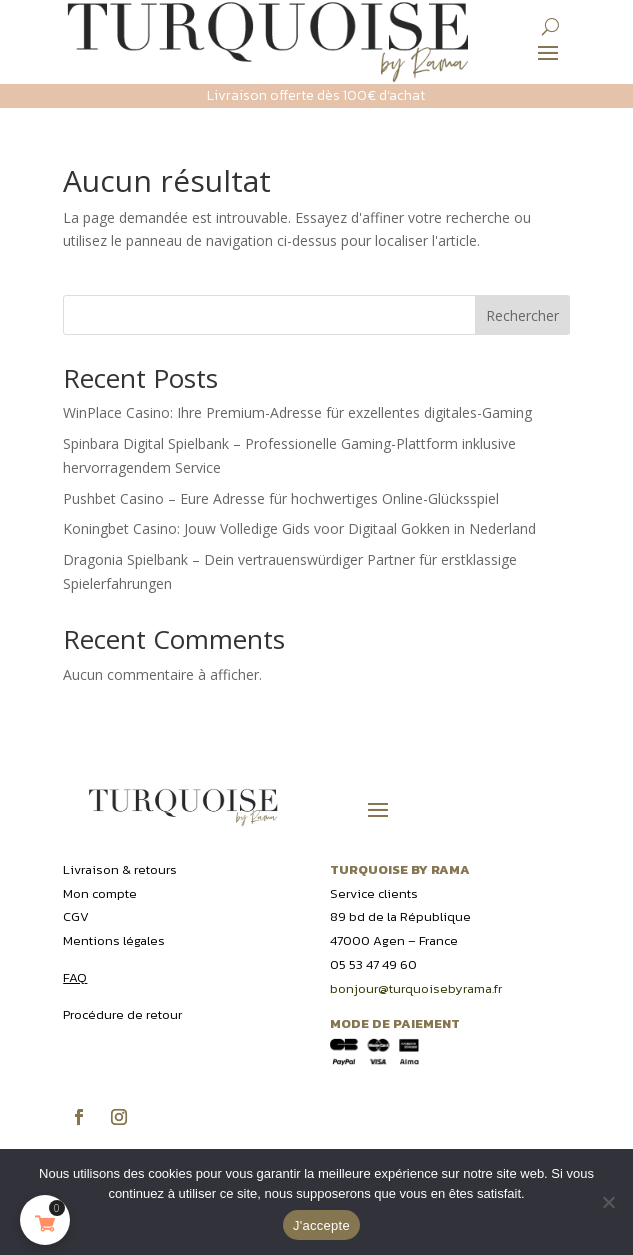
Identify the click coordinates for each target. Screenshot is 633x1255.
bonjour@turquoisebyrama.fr (416, 988)
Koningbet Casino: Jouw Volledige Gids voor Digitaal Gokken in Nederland (299, 528)
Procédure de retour (122, 1014)
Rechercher (522, 315)
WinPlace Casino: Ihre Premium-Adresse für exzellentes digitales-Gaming (297, 412)
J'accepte (321, 1225)
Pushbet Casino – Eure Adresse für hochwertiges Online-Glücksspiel (281, 498)
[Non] (608, 1202)
